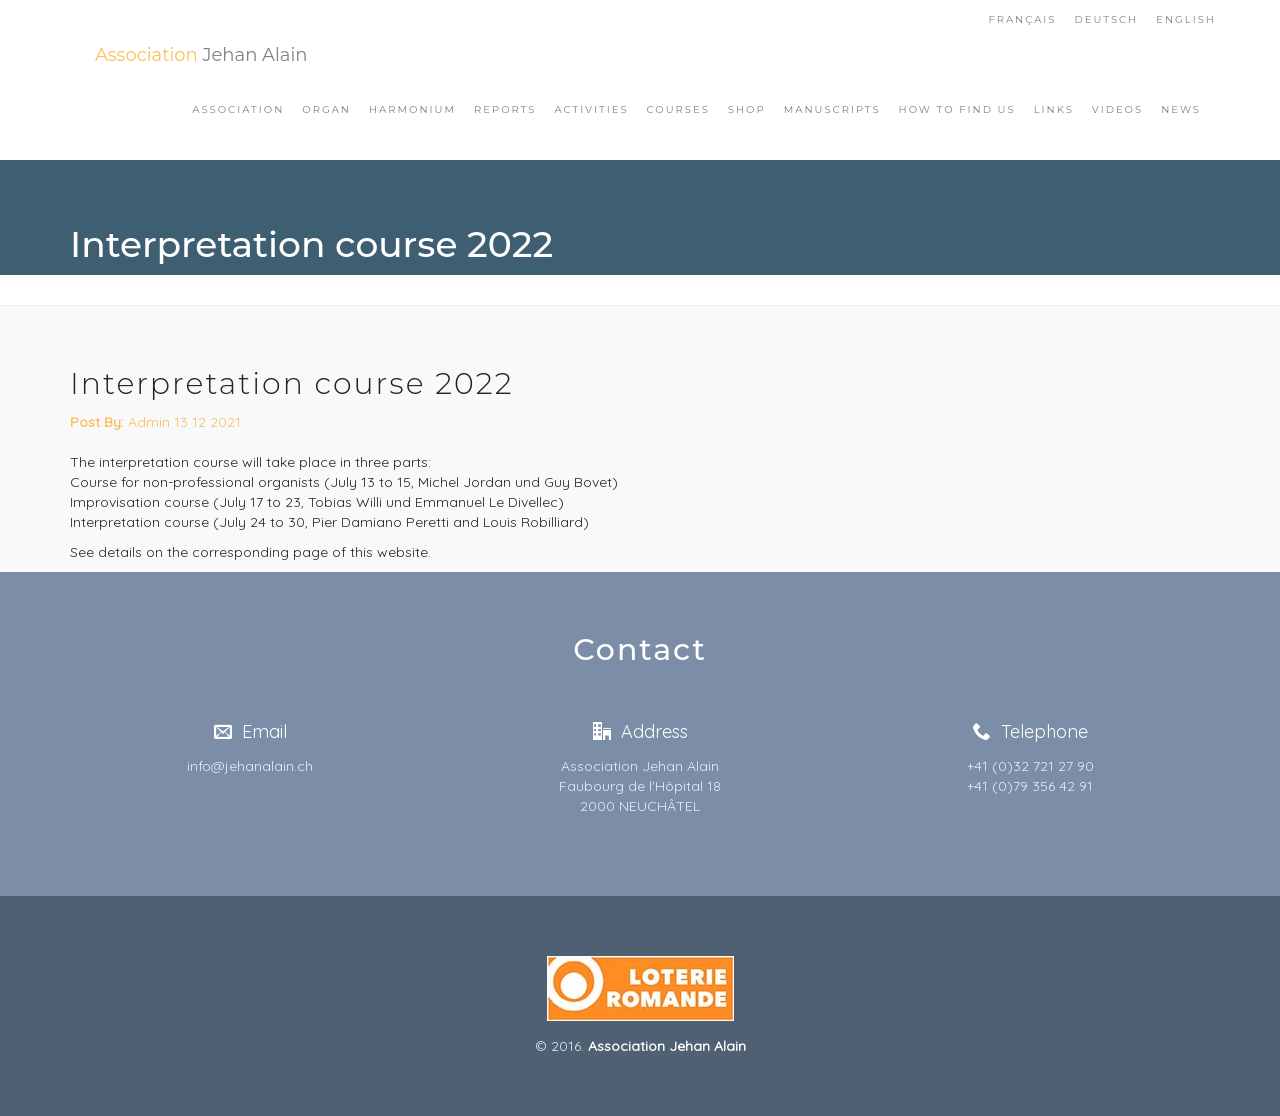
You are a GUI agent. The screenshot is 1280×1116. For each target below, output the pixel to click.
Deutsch (1107, 19)
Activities (591, 109)
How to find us (957, 109)
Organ (326, 109)
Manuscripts (832, 109)
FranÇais (1022, 19)
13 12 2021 (207, 422)
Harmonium (412, 109)
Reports (505, 109)
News (1181, 109)
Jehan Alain (201, 55)
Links (1054, 109)
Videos (1117, 109)
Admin (120, 422)
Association (238, 109)
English (1186, 19)
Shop (747, 109)
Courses (678, 109)
